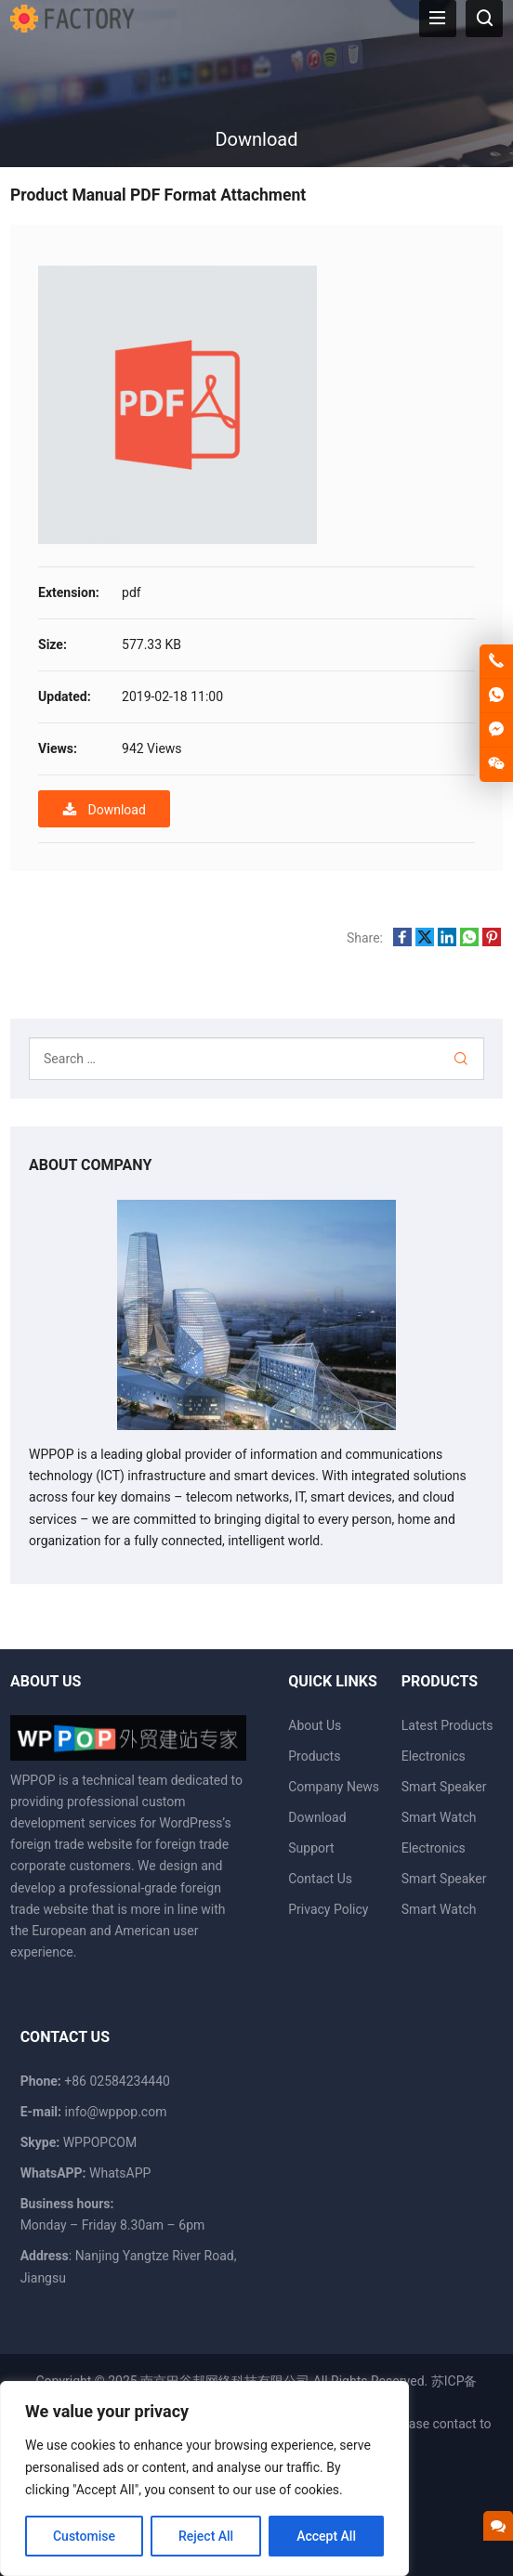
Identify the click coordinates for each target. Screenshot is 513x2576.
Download (104, 809)
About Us (314, 1725)
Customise (84, 2536)
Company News (333, 1786)
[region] (204, 2478)
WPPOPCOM (100, 2142)
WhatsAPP (120, 2173)
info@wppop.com (116, 2111)
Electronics (433, 1756)
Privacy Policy (328, 1909)
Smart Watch (439, 1817)
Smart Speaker (444, 1786)
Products (314, 1756)
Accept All (326, 2536)
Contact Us (320, 1878)
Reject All (205, 2536)
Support (311, 1848)
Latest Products (447, 1725)
